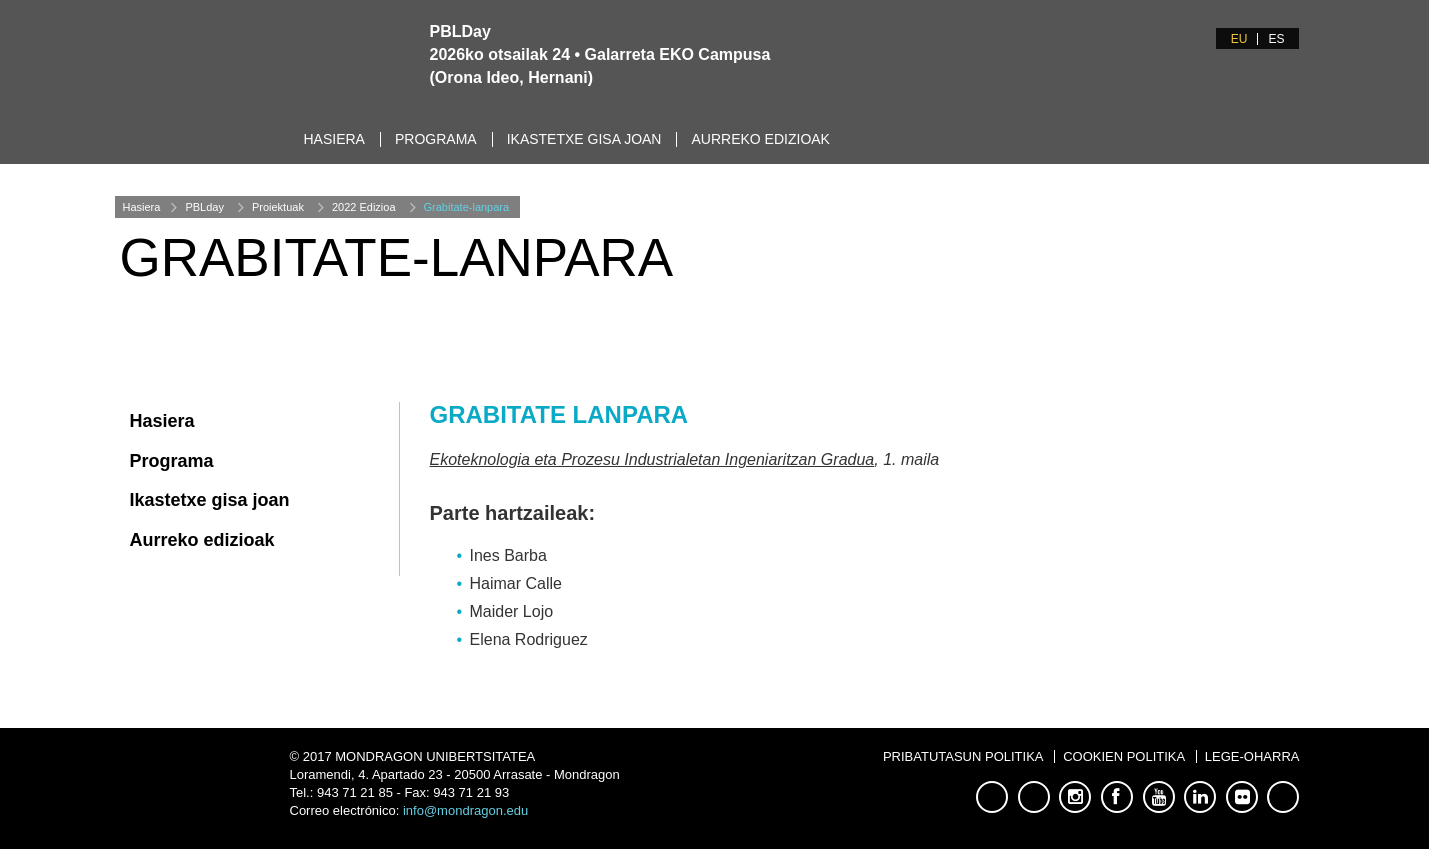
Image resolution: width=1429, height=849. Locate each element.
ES (1276, 39)
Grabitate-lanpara (467, 207)
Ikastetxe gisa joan (584, 139)
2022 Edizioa (364, 207)
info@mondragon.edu (465, 810)
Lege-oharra (1252, 756)
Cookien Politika (1124, 756)
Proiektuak (278, 207)
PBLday (204, 207)
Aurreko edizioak (760, 139)
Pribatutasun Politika (963, 756)
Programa (436, 139)
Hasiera (334, 139)
